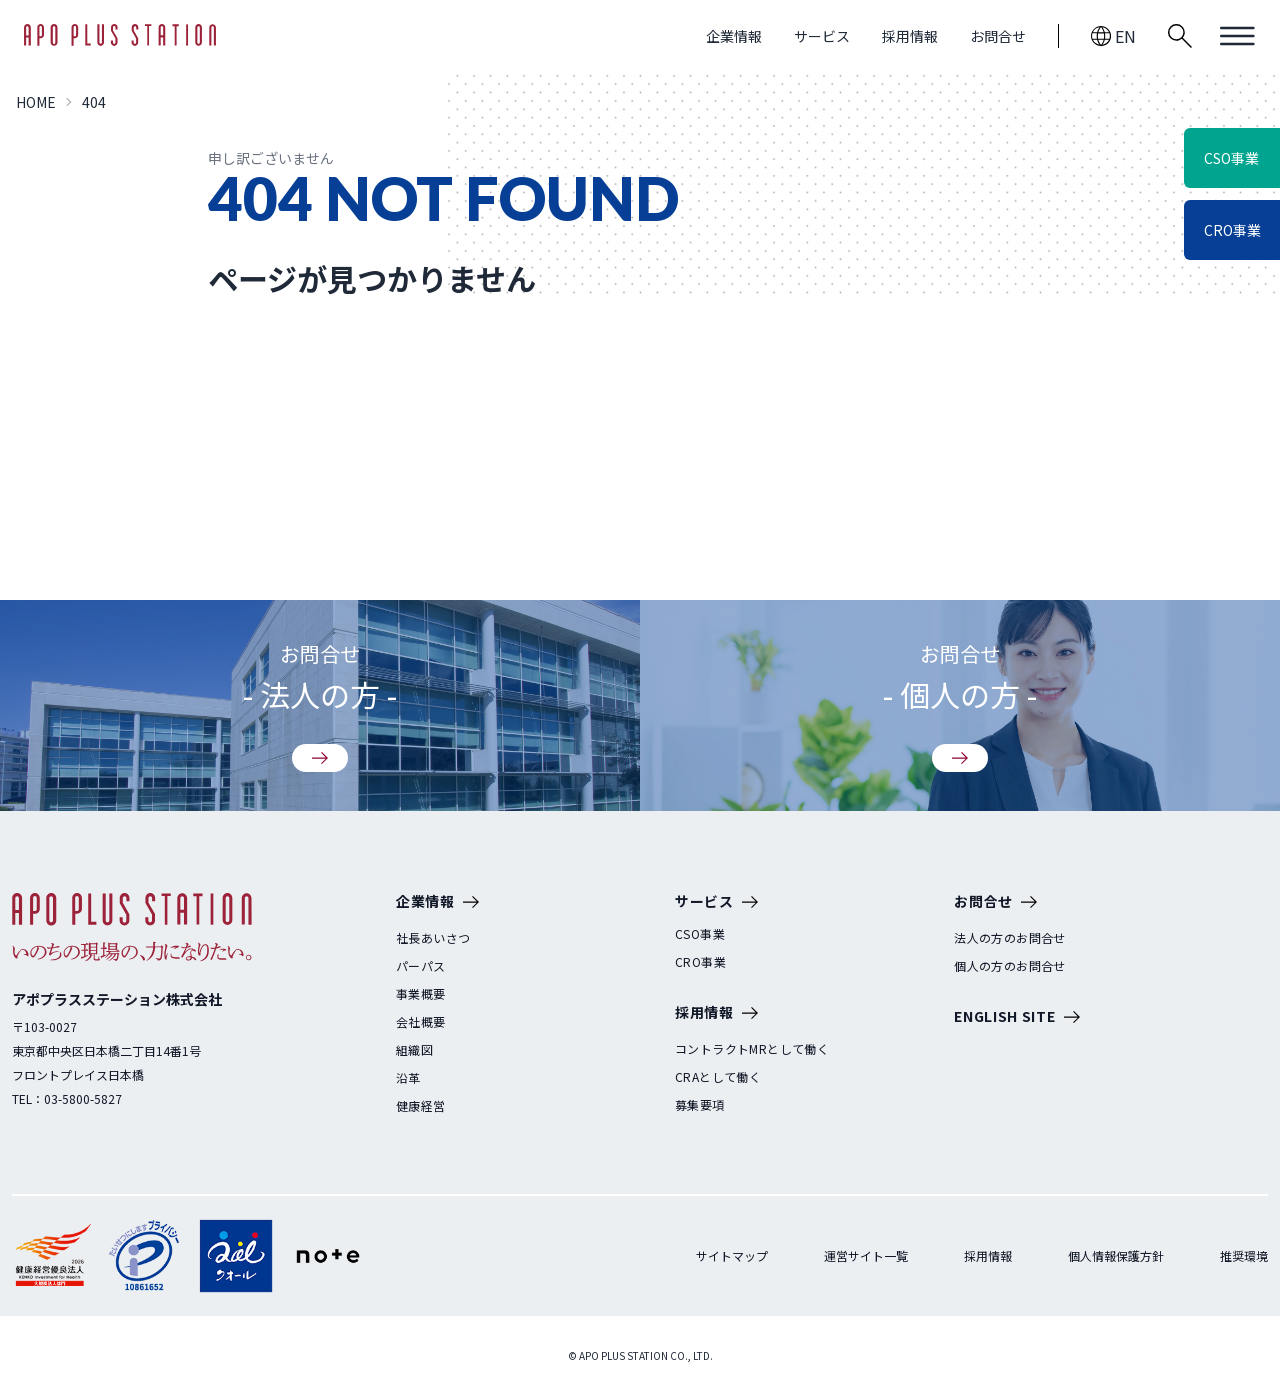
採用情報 (910, 36)
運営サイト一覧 (866, 1255)
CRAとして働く (718, 1077)
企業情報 (734, 36)
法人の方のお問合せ (1010, 938)
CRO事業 (700, 962)
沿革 (408, 1078)
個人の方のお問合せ (1010, 966)
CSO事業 (700, 934)
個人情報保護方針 (1116, 1255)
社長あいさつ (433, 938)
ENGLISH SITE (1016, 1017)
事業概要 (421, 994)
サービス (822, 36)
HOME (36, 102)
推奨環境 (1244, 1255)
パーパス (421, 966)
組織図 (414, 1050)
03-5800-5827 (83, 1098)
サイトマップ (732, 1255)
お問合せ (998, 36)
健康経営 (421, 1106)
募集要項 (700, 1105)
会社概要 (421, 1022)
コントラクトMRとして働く (752, 1049)
